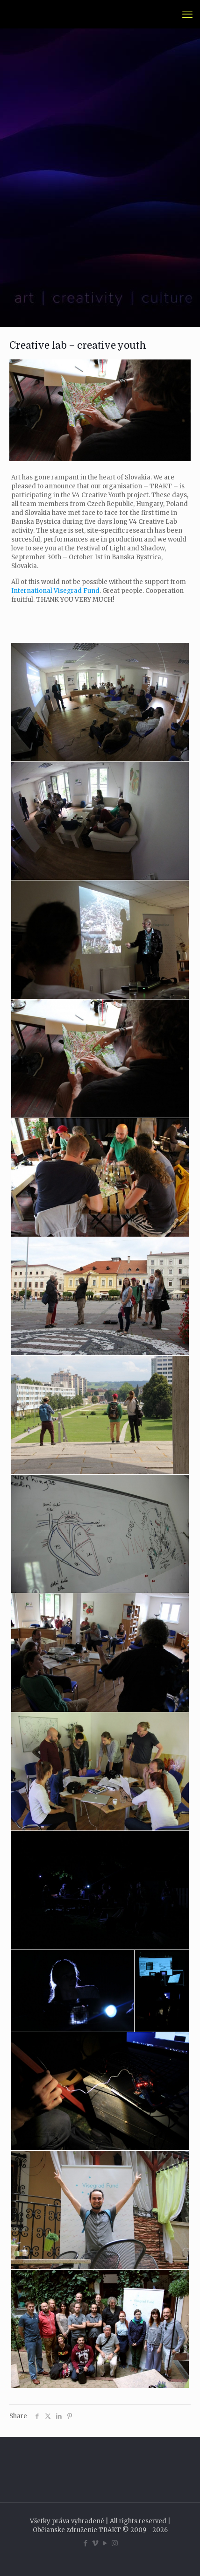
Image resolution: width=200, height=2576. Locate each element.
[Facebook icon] (85, 2543)
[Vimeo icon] (95, 2543)
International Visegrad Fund (55, 591)
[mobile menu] (187, 14)
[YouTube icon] (104, 2543)
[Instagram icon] (114, 2543)
